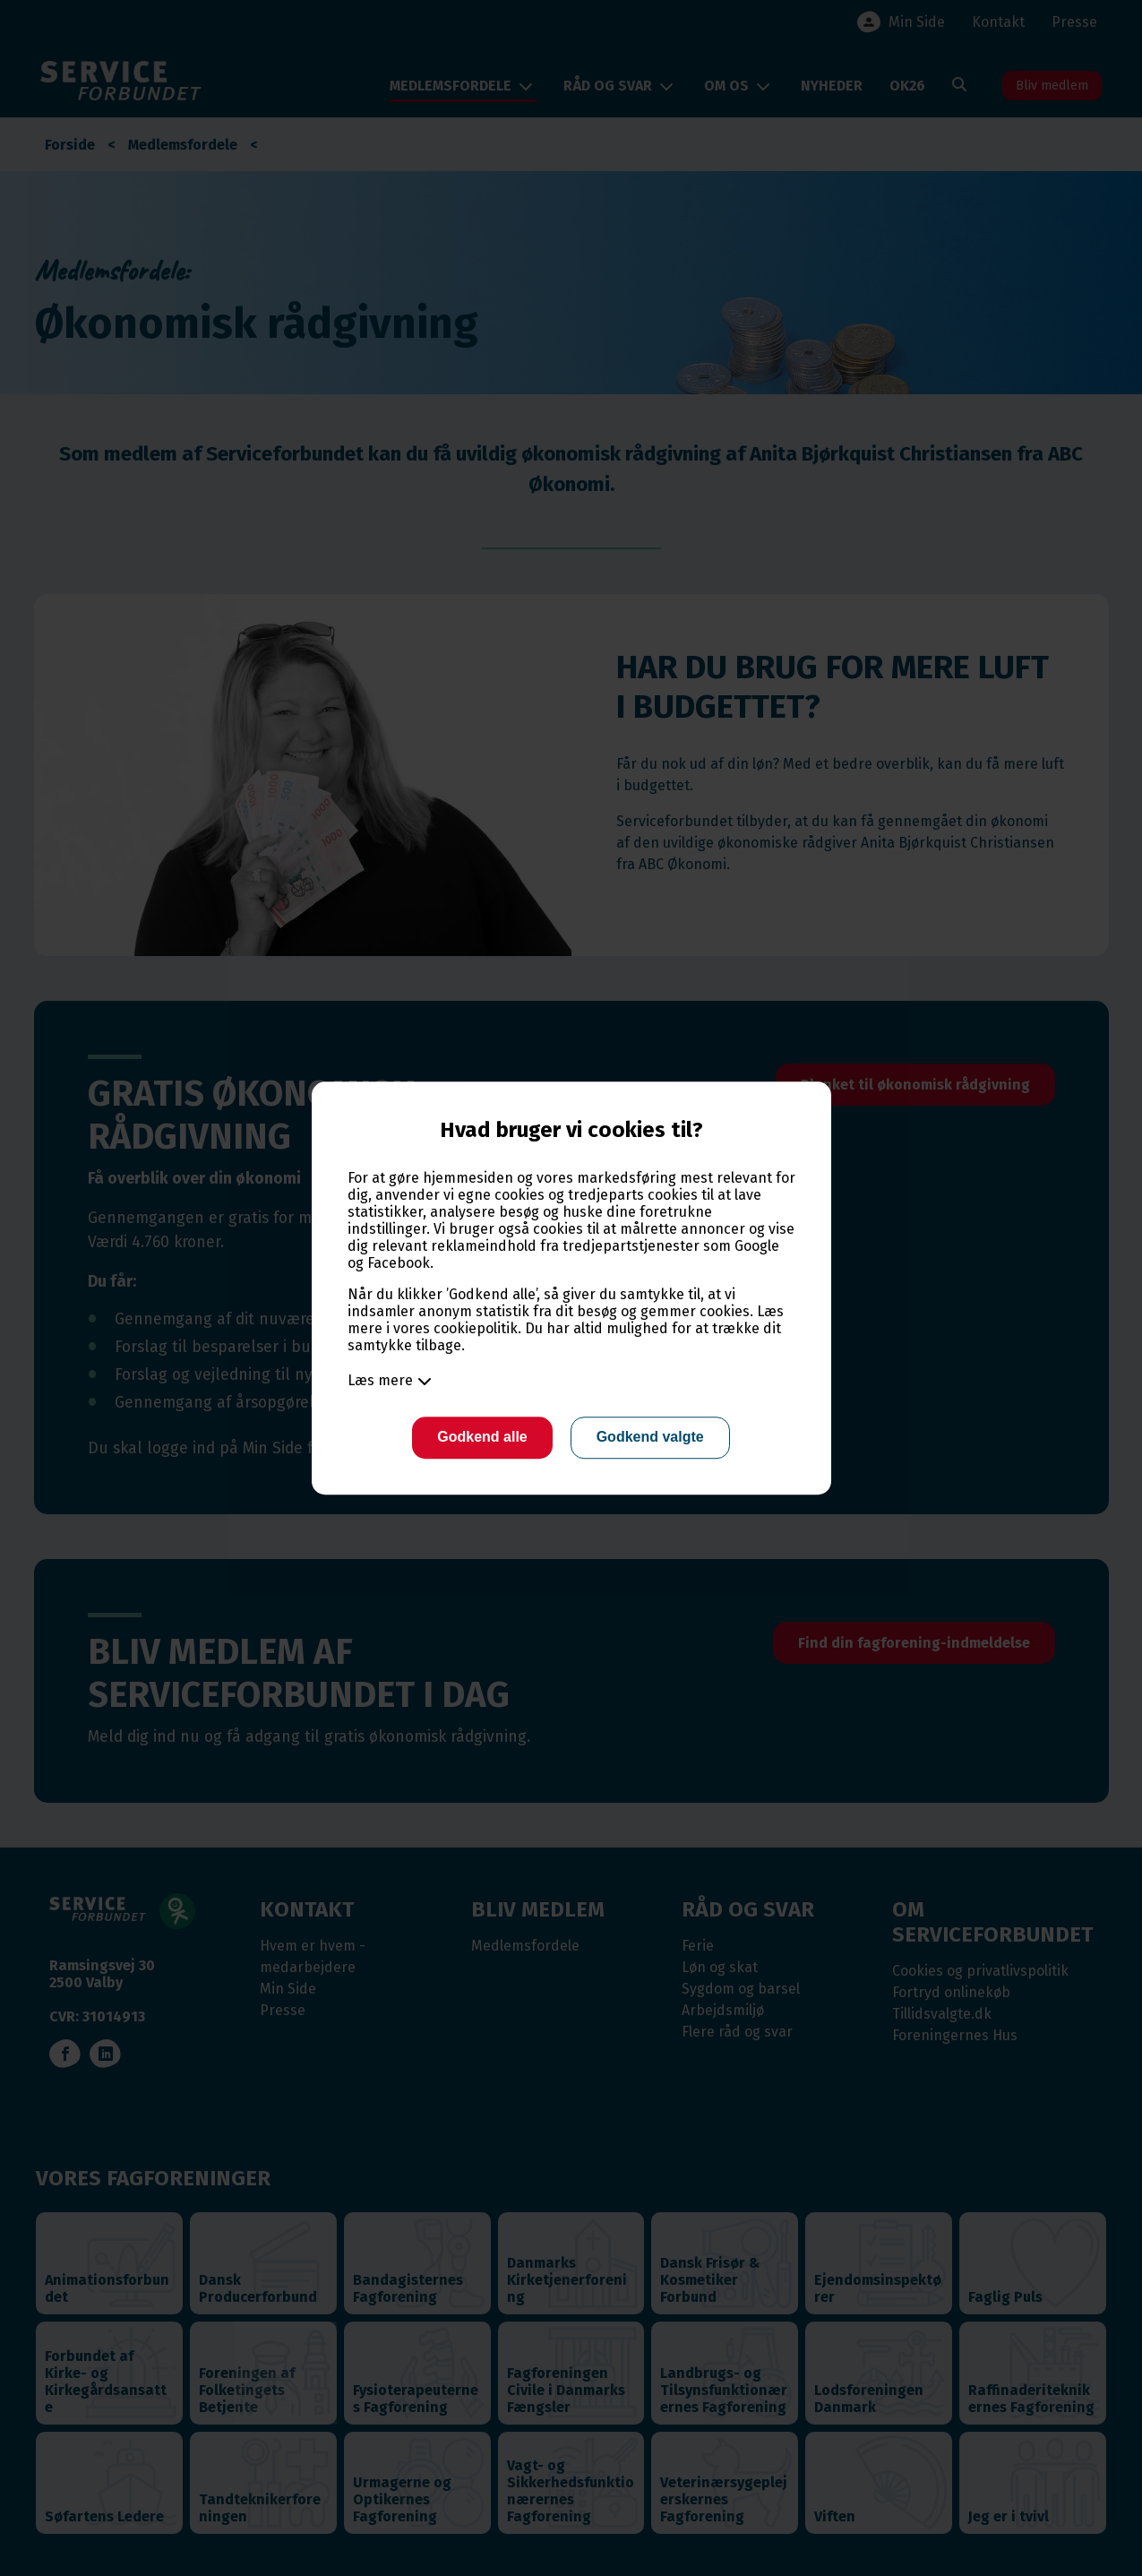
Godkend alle (480, 1437)
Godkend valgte (652, 1437)
